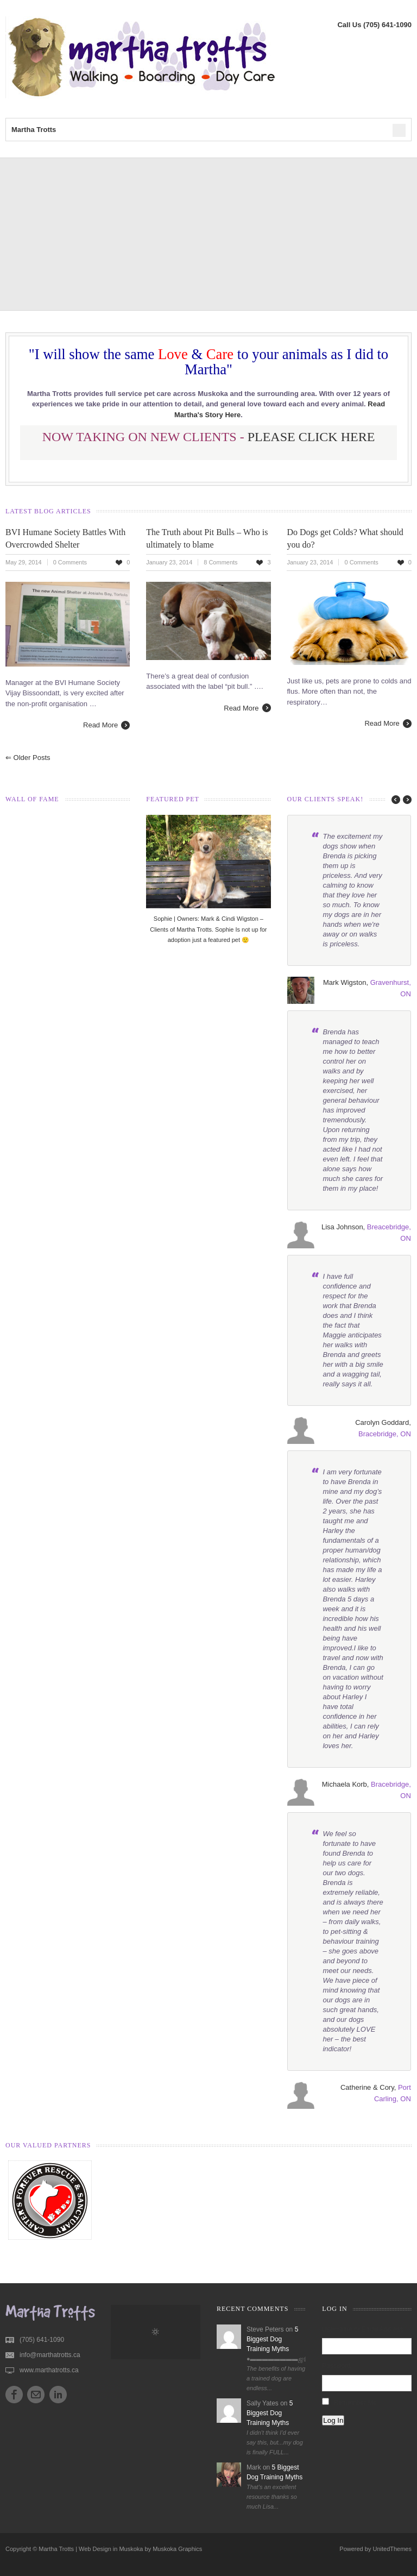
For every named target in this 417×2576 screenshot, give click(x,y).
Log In (333, 2420)
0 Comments (70, 562)
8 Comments (220, 562)
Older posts (27, 757)
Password (336, 2366)
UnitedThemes (392, 2549)
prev (393, 799)
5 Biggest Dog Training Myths (272, 2339)
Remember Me (355, 2403)
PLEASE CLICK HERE (311, 437)
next (406, 799)
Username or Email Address (362, 2329)
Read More (100, 725)
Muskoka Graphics (177, 2549)
